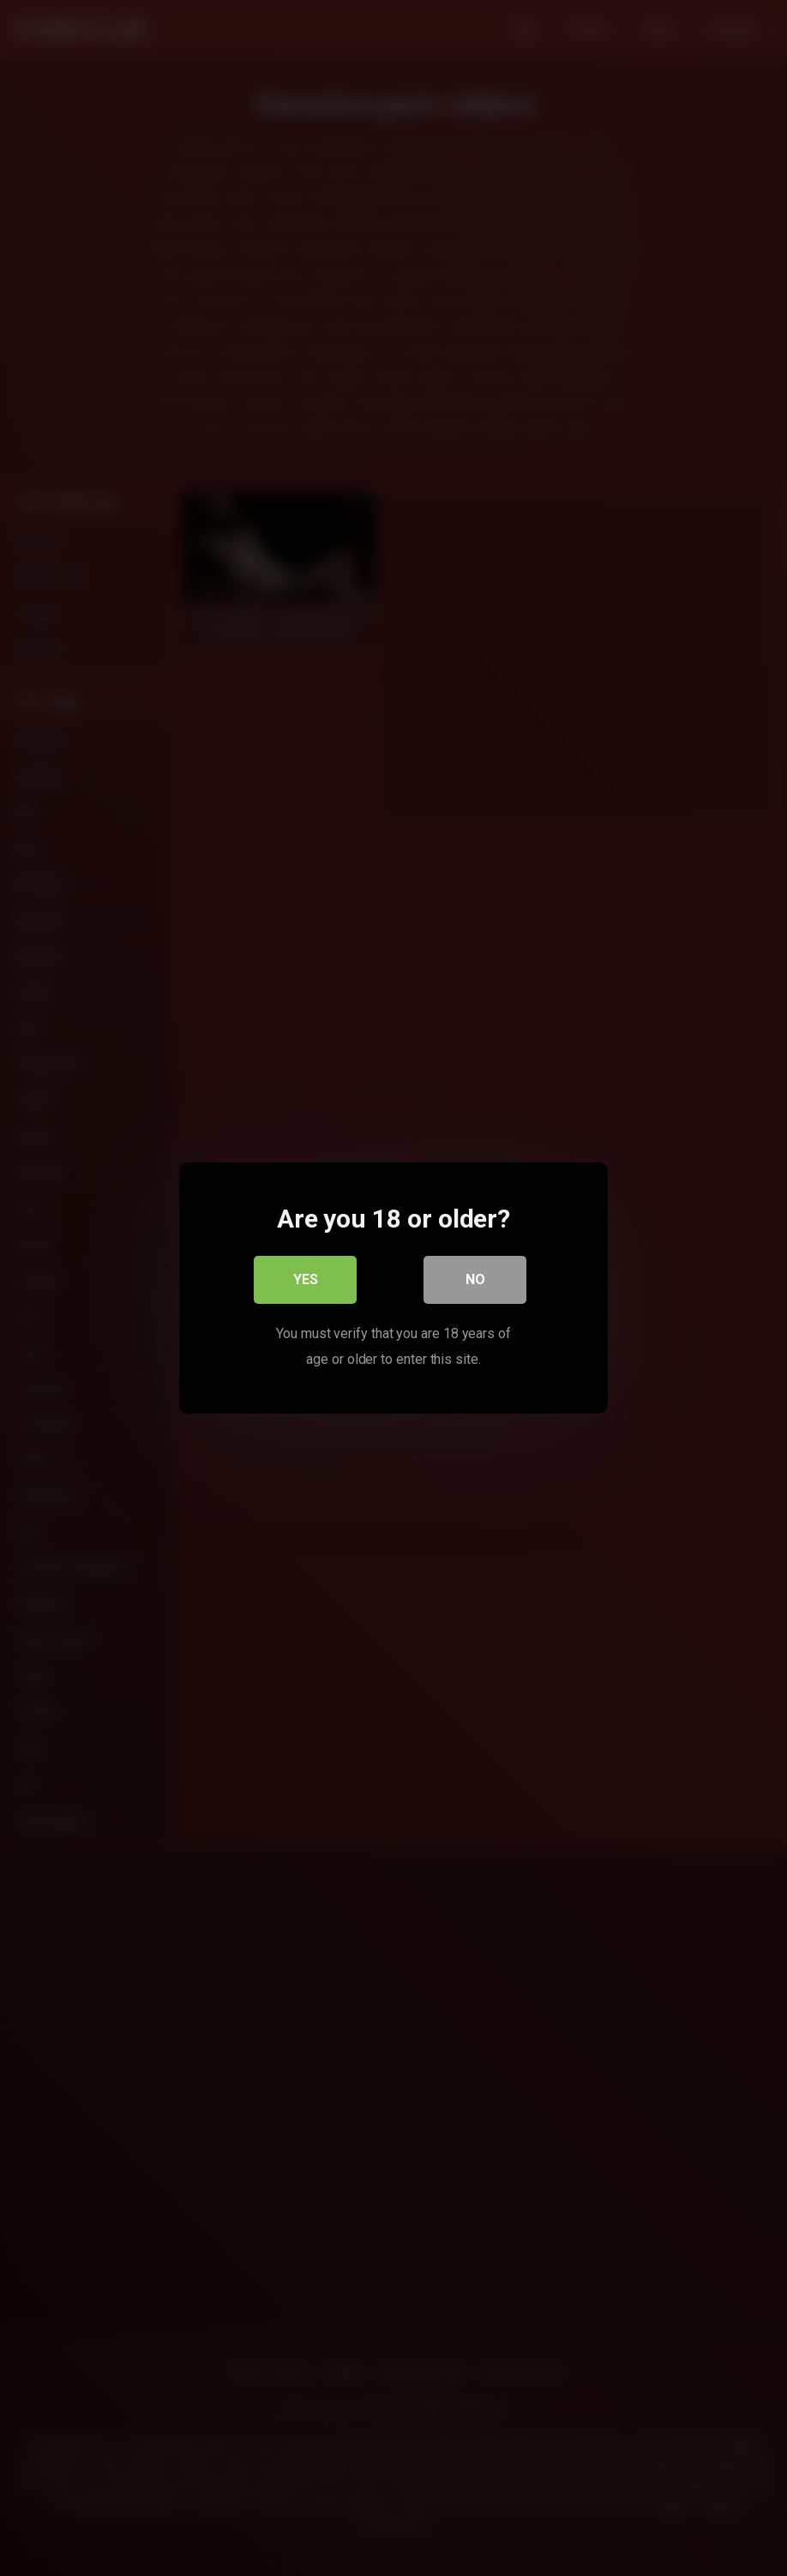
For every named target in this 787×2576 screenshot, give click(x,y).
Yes (305, 1279)
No (475, 1279)
